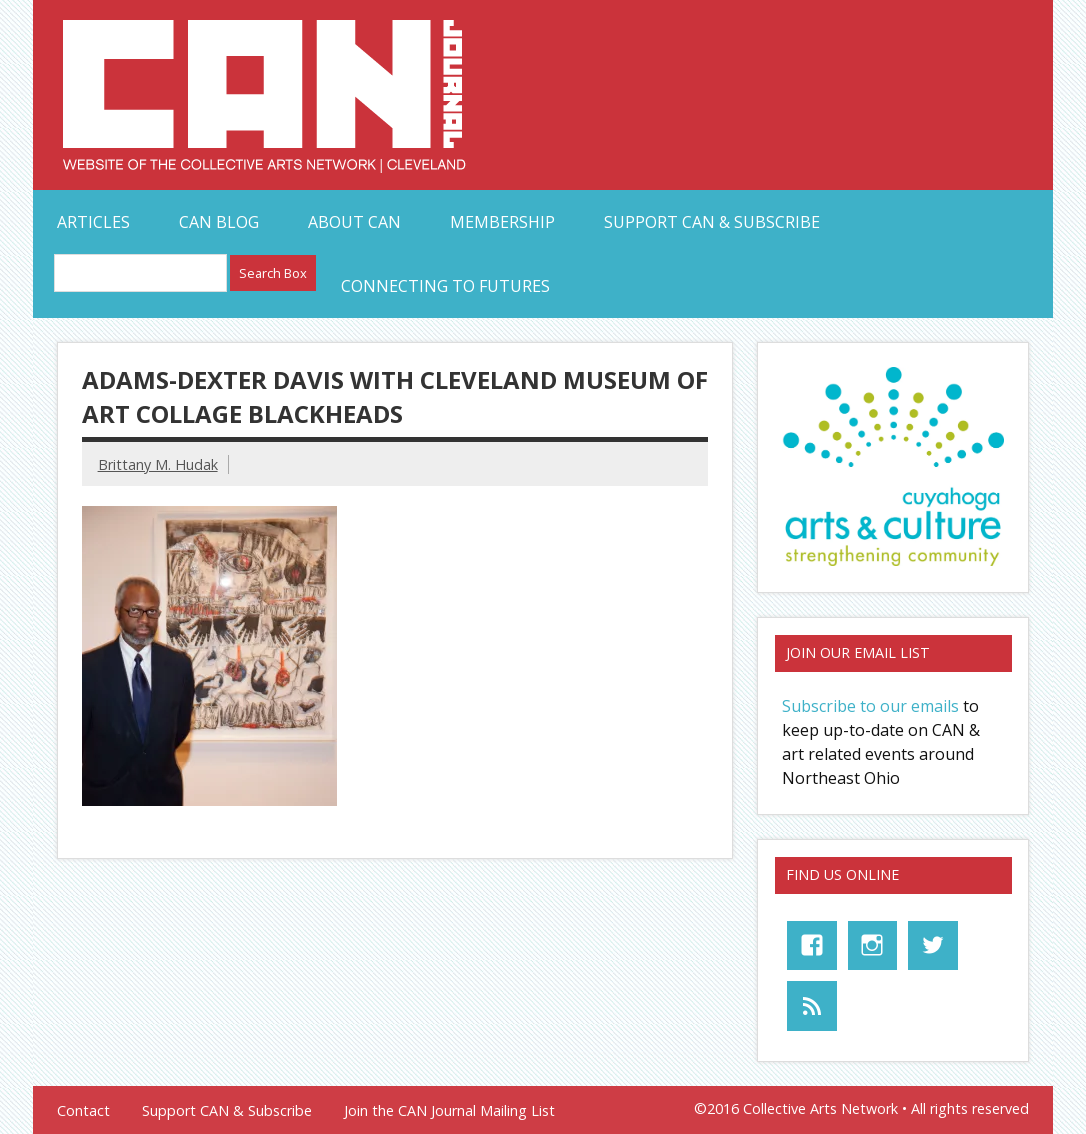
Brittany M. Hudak (158, 464)
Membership (502, 222)
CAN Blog (219, 222)
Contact (83, 1111)
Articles (93, 222)
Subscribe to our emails (870, 706)
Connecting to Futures (445, 286)
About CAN (354, 222)
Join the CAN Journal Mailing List (449, 1111)
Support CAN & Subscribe (712, 222)
